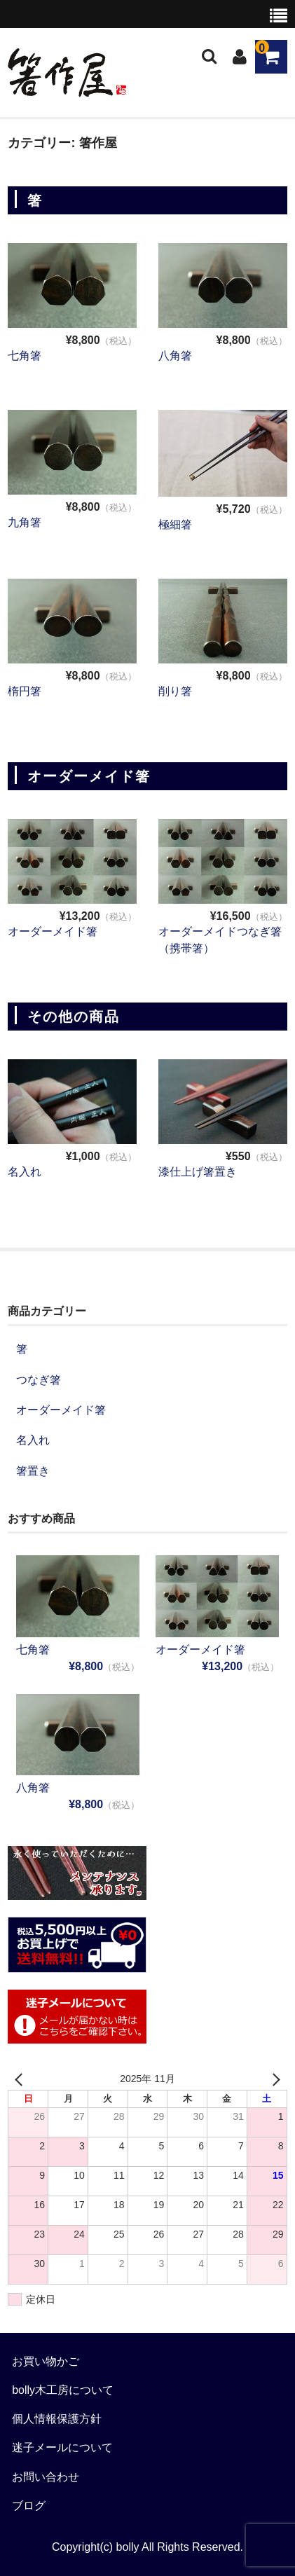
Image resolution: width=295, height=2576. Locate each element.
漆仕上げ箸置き (197, 1172)
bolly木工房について (63, 2390)
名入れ (24, 1172)
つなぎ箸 (38, 1380)
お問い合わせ (45, 2477)
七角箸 (24, 355)
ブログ (29, 2506)
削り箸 (175, 691)
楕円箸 (24, 691)
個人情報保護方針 (57, 2419)
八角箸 (175, 355)
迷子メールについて (62, 2447)
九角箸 (24, 522)
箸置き (33, 1471)
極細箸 (175, 524)
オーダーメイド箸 (52, 931)
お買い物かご (45, 2361)
